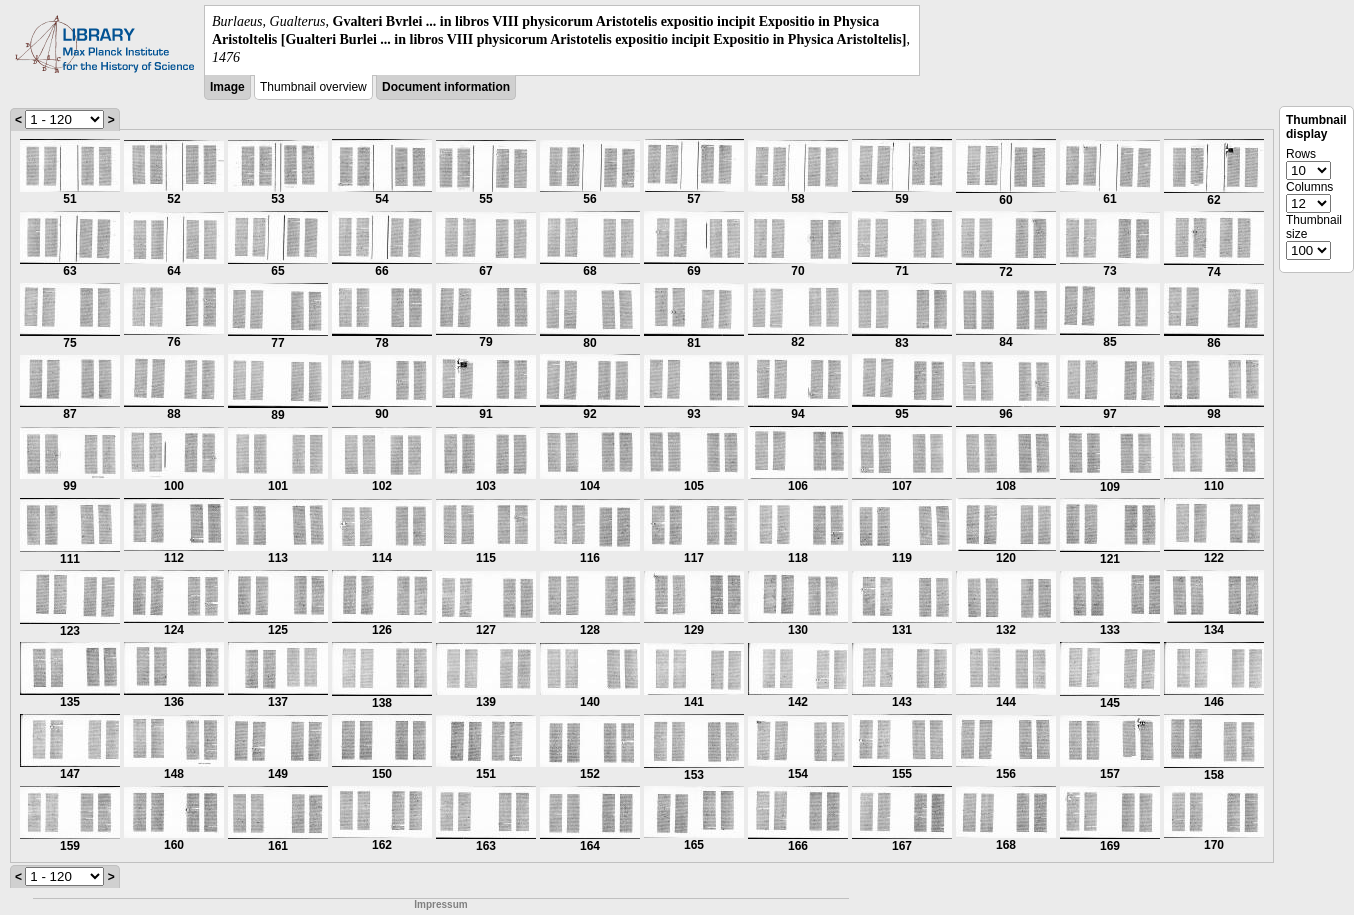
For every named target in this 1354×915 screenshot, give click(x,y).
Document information (446, 87)
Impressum (440, 904)
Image (227, 87)
